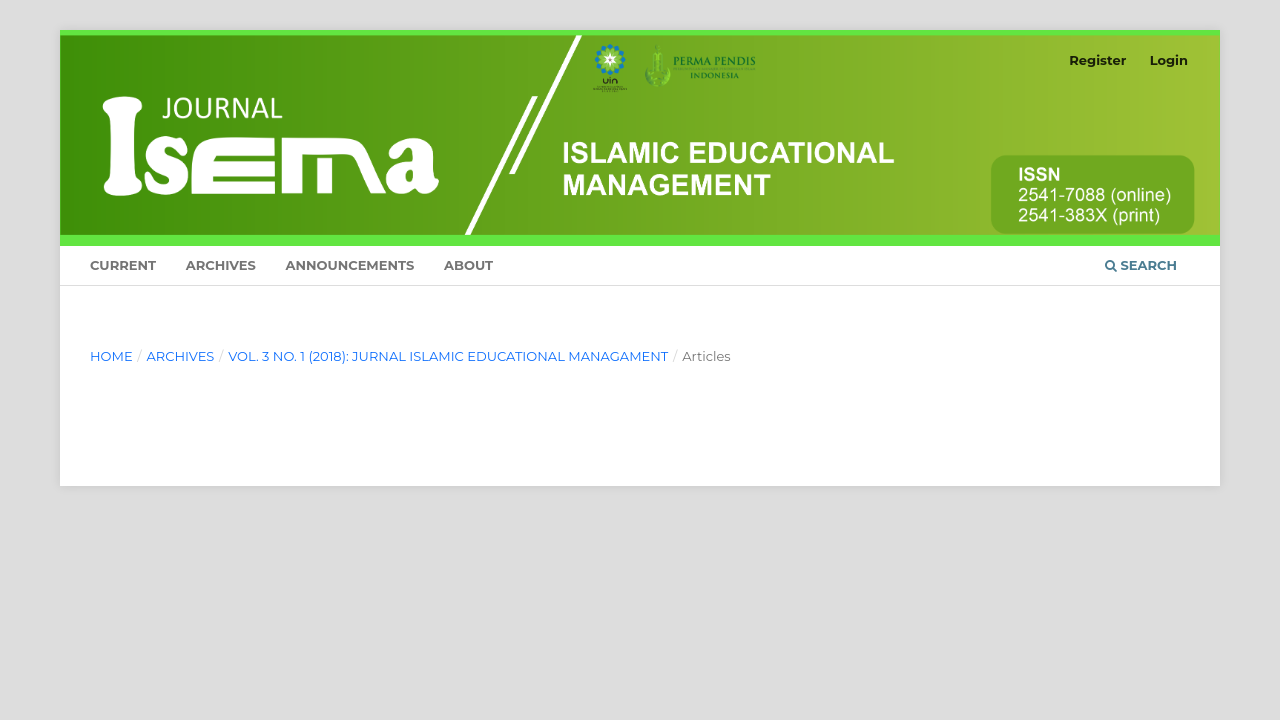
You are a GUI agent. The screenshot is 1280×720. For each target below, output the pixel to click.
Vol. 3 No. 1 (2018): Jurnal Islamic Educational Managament (448, 356)
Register (1097, 60)
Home (111, 356)
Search (1141, 265)
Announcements (349, 265)
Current (123, 265)
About (468, 265)
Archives (221, 265)
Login (1169, 60)
